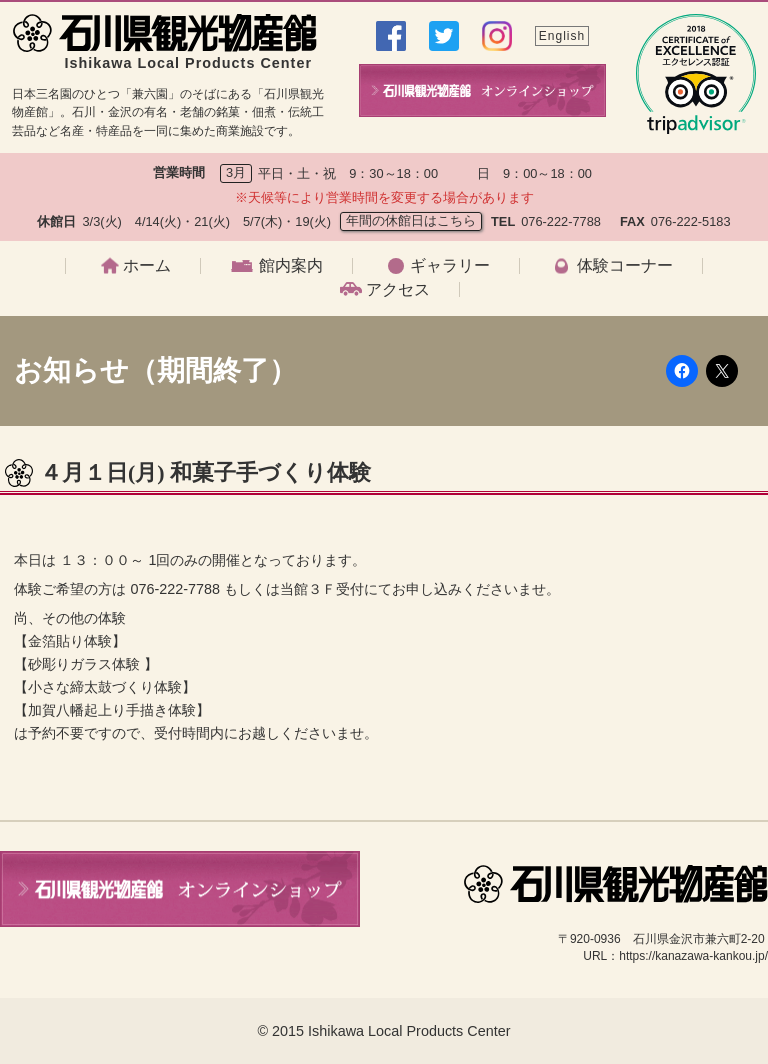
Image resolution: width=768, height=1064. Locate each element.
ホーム (147, 266)
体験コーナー (625, 266)
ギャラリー (450, 266)
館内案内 (291, 266)
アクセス (398, 290)
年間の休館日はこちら (411, 220)
